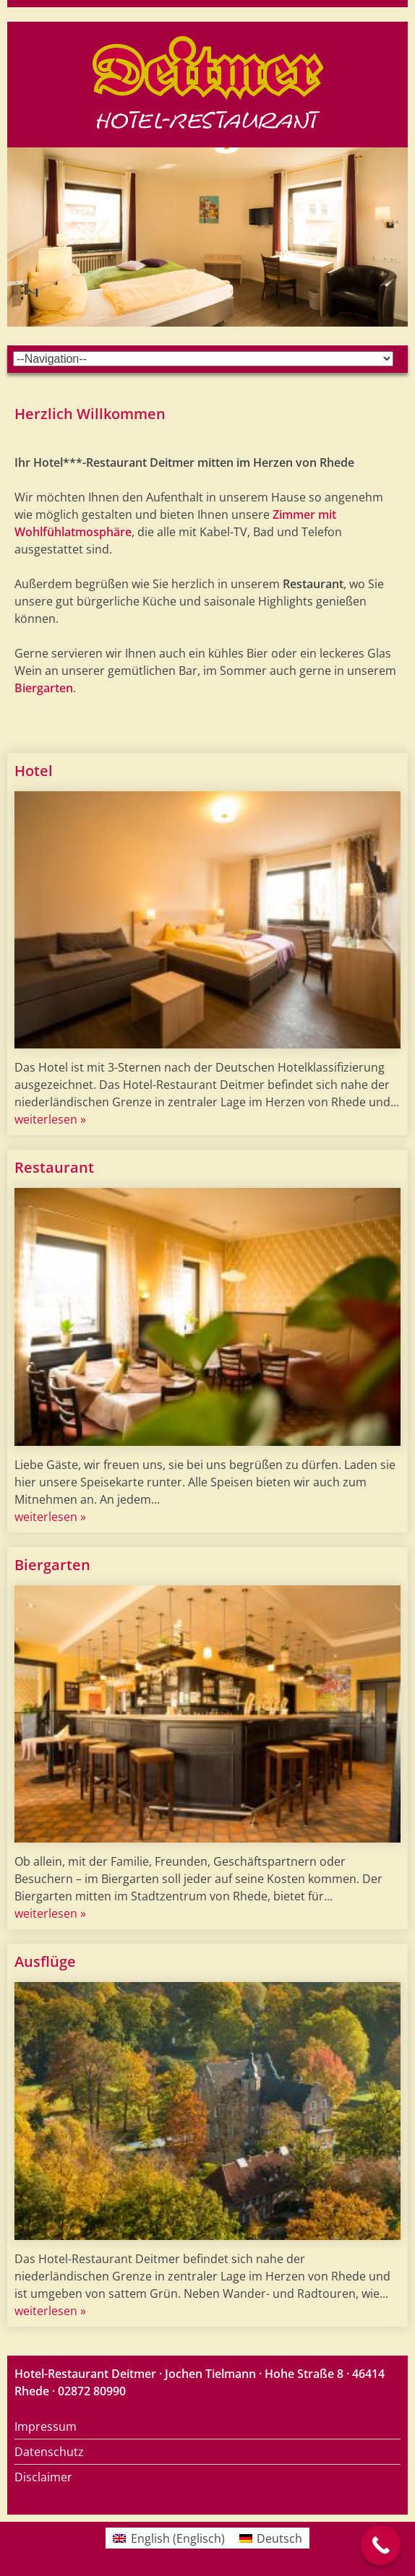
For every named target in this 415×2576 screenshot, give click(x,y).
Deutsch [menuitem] (279, 2538)
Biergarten (43, 688)
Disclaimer (43, 2477)
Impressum (45, 2426)
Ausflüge (45, 1961)
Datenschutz (49, 2452)
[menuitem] (168, 2538)
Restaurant (54, 1167)
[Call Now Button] (381, 2545)
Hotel (33, 770)
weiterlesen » (50, 1119)
